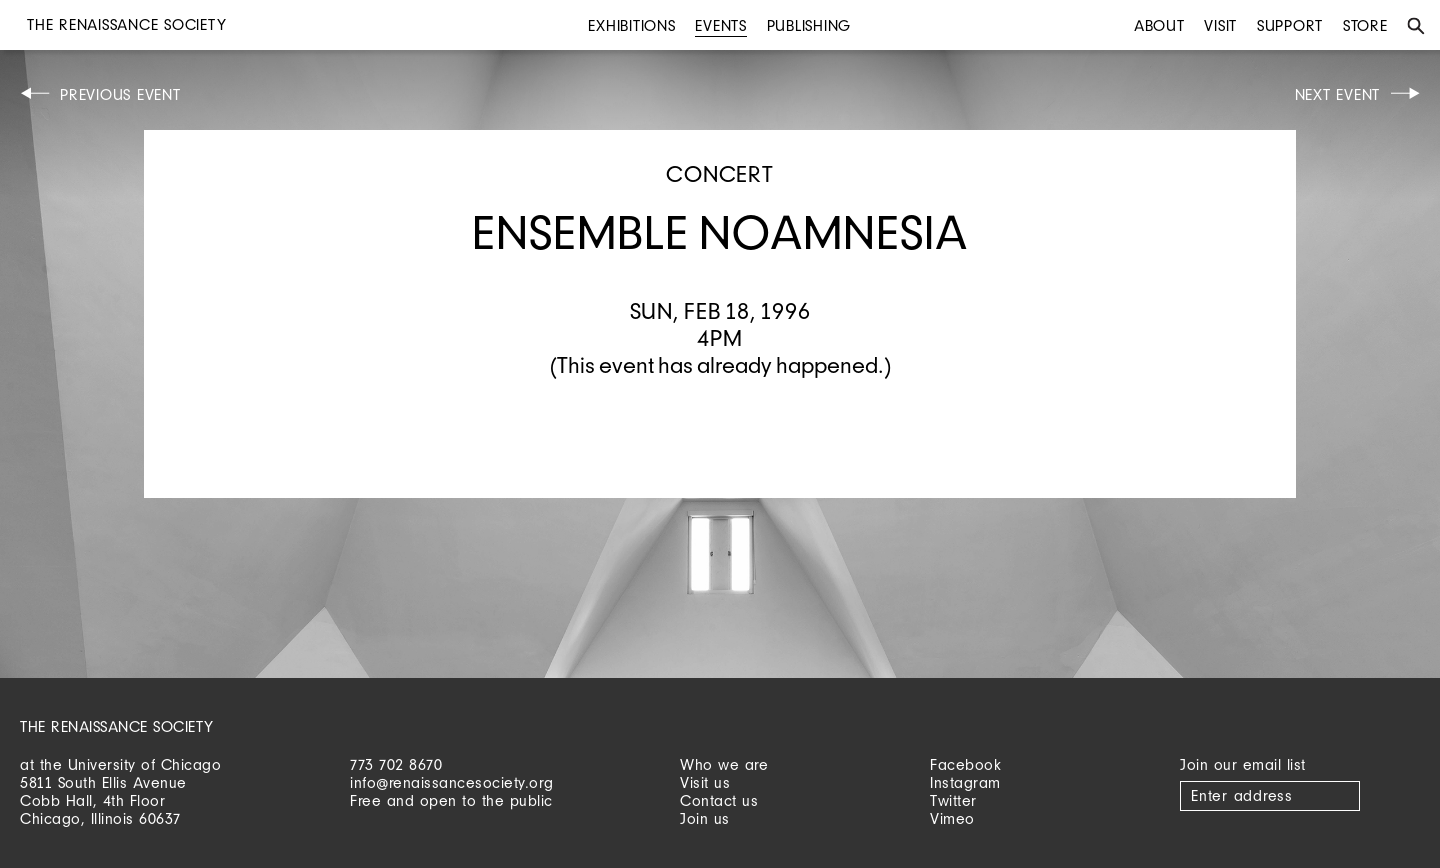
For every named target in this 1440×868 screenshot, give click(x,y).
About (1159, 25)
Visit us (705, 782)
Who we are (724, 764)
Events (721, 25)
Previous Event (120, 94)
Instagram (965, 782)
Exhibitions (631, 25)
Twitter (953, 800)
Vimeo (952, 818)
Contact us (719, 800)
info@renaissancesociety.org (452, 782)
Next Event (1338, 94)
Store (1365, 25)
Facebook (965, 764)
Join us (705, 818)
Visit (1220, 25)
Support (1290, 25)
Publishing (809, 25)
